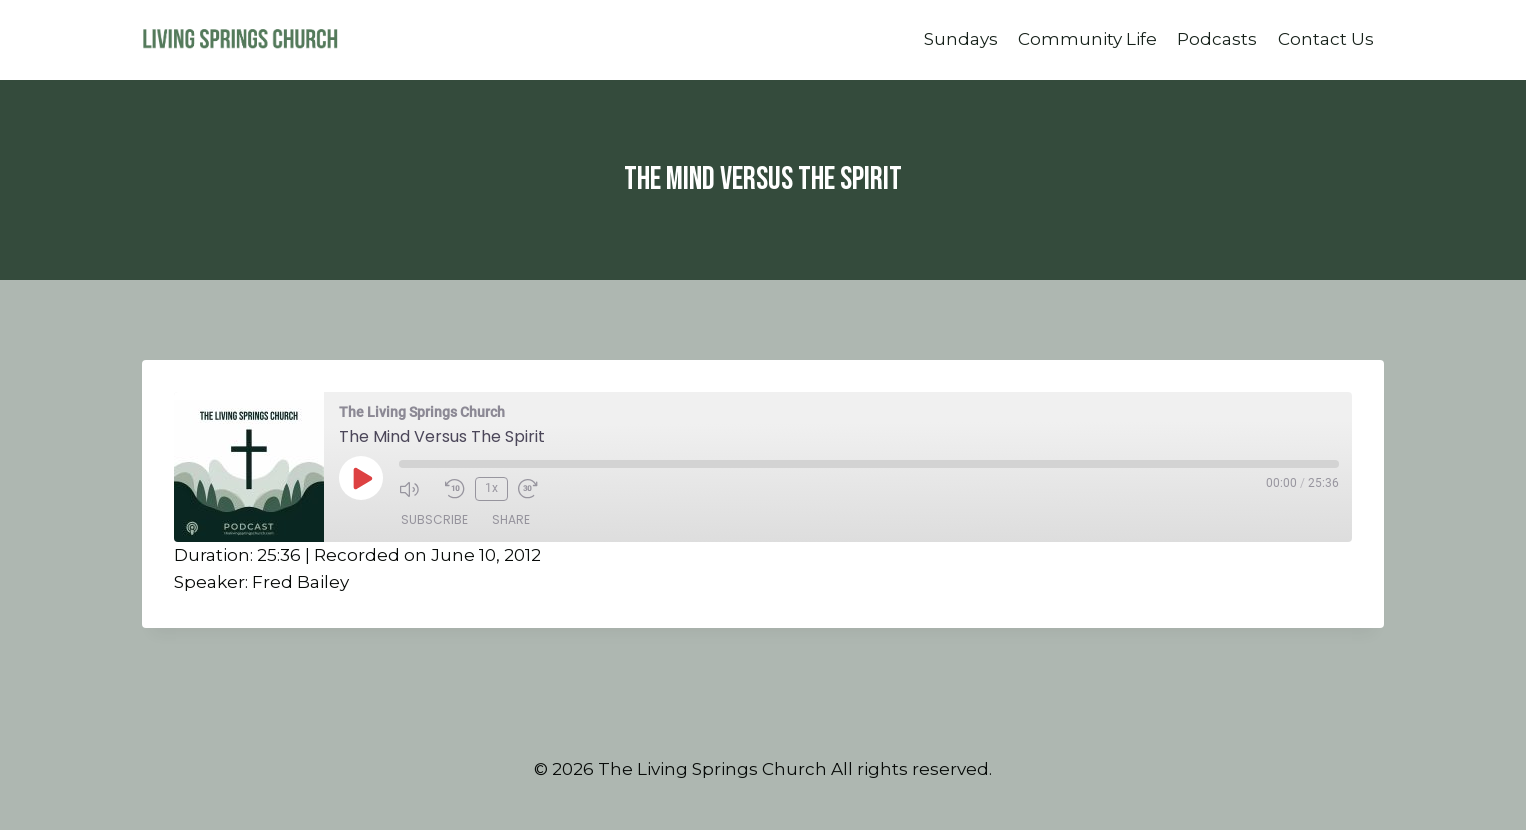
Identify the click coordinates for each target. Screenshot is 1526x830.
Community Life (1087, 39)
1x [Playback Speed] (491, 488)
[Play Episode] (361, 478)
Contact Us (1326, 39)
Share (511, 519)
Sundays (961, 39)
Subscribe (434, 519)
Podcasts (1217, 39)
